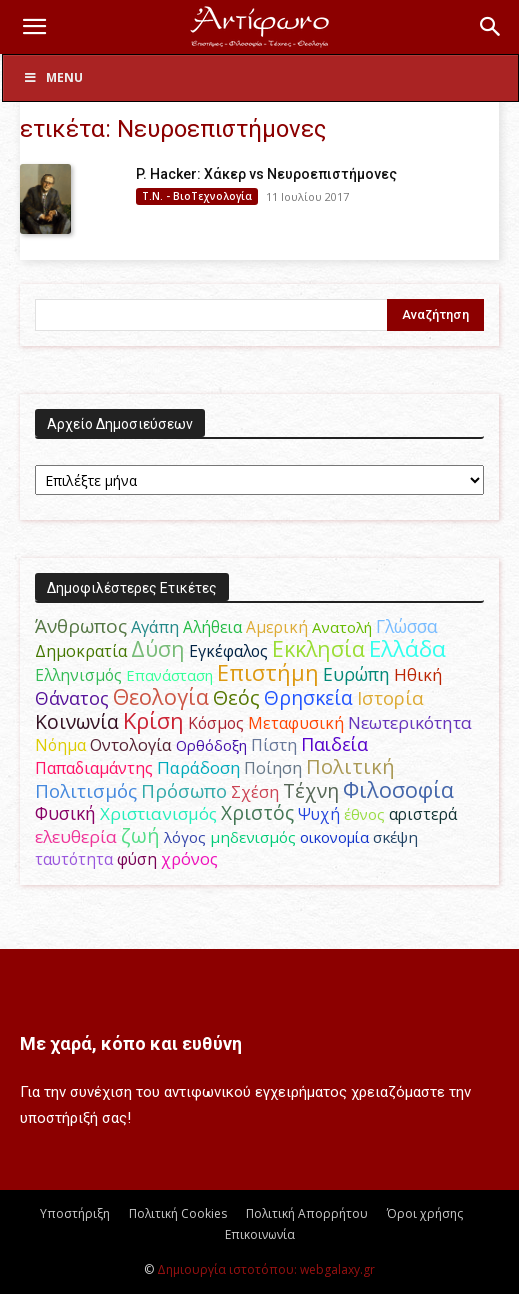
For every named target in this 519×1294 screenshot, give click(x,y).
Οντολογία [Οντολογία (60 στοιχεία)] (131, 744)
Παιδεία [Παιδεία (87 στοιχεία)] (334, 744)
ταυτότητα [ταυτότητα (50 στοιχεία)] (74, 859)
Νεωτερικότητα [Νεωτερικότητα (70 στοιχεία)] (410, 722)
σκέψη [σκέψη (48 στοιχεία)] (395, 837)
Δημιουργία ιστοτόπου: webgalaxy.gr (266, 1269)
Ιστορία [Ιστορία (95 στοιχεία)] (390, 697)
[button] (34, 27)
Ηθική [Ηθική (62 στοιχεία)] (418, 674)
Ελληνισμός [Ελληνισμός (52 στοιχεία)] (78, 675)
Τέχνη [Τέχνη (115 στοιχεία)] (311, 790)
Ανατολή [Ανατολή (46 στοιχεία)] (342, 627)
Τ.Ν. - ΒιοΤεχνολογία (197, 196)
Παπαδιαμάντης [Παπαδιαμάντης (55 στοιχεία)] (94, 768)
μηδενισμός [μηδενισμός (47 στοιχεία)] (253, 837)
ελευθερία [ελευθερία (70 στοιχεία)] (76, 836)
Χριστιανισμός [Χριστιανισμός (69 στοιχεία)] (158, 813)
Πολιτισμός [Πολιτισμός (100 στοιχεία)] (86, 791)
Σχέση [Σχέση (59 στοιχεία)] (255, 792)
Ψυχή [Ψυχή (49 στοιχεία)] (319, 814)
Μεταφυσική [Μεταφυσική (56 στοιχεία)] (296, 723)
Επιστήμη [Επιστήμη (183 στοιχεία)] (268, 672)
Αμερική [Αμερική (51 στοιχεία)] (277, 627)
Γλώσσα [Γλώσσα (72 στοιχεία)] (407, 626)
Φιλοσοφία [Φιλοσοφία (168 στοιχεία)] (398, 789)
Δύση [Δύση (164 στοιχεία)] (158, 648)
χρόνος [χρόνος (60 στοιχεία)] (189, 858)
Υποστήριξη (75, 1213)
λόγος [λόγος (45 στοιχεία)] (185, 837)
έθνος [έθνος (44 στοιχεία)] (364, 814)
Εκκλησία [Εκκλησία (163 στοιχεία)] (318, 648)
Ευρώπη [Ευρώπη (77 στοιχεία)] (356, 674)
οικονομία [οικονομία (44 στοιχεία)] (334, 837)
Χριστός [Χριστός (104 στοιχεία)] (257, 813)
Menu (53, 77)
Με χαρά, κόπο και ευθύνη (131, 1043)
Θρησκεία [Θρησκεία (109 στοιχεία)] (308, 697)
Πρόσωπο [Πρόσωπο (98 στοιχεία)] (184, 791)
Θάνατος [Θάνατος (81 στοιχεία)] (72, 698)
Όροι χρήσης (425, 1213)
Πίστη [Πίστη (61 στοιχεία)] (274, 744)
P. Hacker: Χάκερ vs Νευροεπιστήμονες (266, 174)
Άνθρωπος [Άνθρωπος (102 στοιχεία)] (81, 626)
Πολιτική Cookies (178, 1213)
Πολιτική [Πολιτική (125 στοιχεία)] (350, 766)
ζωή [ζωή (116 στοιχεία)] (140, 835)
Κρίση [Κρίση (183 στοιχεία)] (153, 720)
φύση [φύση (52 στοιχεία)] (137, 859)
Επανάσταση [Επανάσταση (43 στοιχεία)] (169, 675)
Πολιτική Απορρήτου (307, 1213)
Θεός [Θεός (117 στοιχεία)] (236, 697)
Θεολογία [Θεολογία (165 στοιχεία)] (161, 696)
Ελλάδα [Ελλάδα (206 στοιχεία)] (407, 648)
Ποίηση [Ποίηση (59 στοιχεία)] (273, 768)
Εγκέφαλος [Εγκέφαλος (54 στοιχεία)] (228, 651)
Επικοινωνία (260, 1234)
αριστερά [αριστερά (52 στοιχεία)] (423, 814)
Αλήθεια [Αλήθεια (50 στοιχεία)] (212, 627)
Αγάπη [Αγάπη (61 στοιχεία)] (155, 626)
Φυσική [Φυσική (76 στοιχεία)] (65, 813)
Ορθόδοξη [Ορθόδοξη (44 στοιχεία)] (211, 745)
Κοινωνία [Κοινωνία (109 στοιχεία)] (77, 721)
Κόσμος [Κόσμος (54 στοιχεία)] (216, 723)
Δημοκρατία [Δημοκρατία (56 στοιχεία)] (81, 651)
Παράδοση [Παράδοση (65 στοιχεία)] (198, 767)
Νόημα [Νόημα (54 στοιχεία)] (60, 745)
